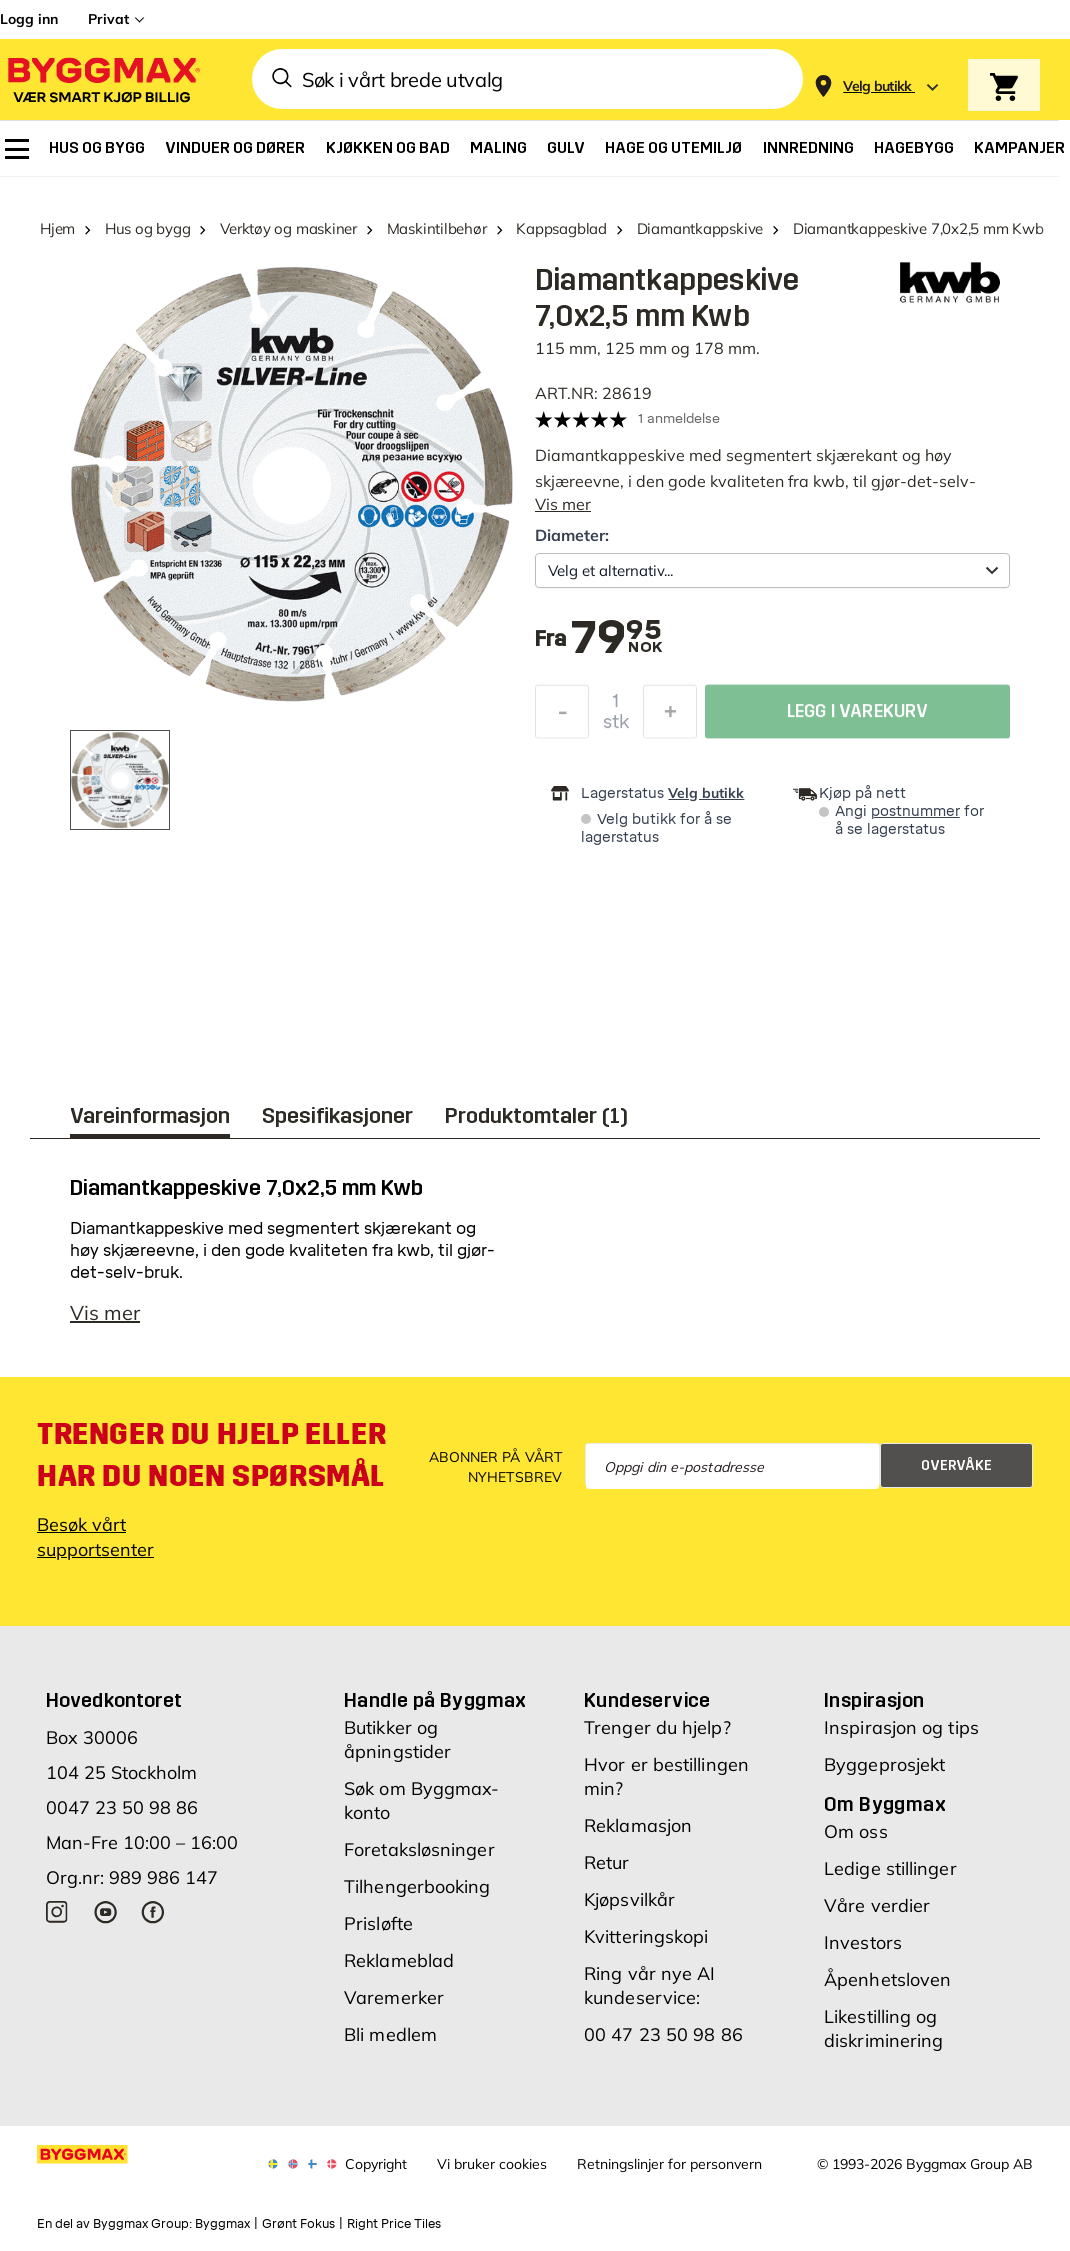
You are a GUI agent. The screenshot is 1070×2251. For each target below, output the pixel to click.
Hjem (57, 228)
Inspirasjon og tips (901, 1737)
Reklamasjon (638, 1835)
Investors (863, 1952)
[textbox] (616, 639)
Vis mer (563, 504)
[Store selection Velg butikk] (877, 86)
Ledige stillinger (890, 1878)
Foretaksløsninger (419, 1859)
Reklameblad (399, 1970)
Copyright (376, 2174)
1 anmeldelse (679, 418)
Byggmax (222, 2234)
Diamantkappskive (700, 228)
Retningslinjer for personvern (669, 2174)
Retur (607, 1872)
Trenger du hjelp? (657, 1737)
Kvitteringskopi (646, 1946)
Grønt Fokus (298, 2234)
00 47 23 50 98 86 (663, 2044)
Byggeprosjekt (884, 1774)
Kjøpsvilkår (629, 1909)
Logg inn (29, 19)
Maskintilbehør (437, 228)
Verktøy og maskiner (288, 228)
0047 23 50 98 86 (122, 1817)
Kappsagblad (561, 228)
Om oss (856, 1841)
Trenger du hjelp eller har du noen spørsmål (211, 1465)
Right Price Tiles (394, 2234)
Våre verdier (877, 1915)
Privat (108, 19)
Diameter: (572, 535)
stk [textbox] (616, 727)
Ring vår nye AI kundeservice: (650, 1995)
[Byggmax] (102, 79)
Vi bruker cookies (492, 2174)
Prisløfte (378, 1933)
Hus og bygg (148, 228)
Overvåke (956, 1475)
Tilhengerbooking (417, 1896)
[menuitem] (17, 149)
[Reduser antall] (562, 717)
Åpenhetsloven (887, 1989)
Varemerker (394, 2007)
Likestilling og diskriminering (883, 2038)
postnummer (915, 811)
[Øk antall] (670, 717)
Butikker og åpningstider (397, 1749)
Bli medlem (390, 2044)
